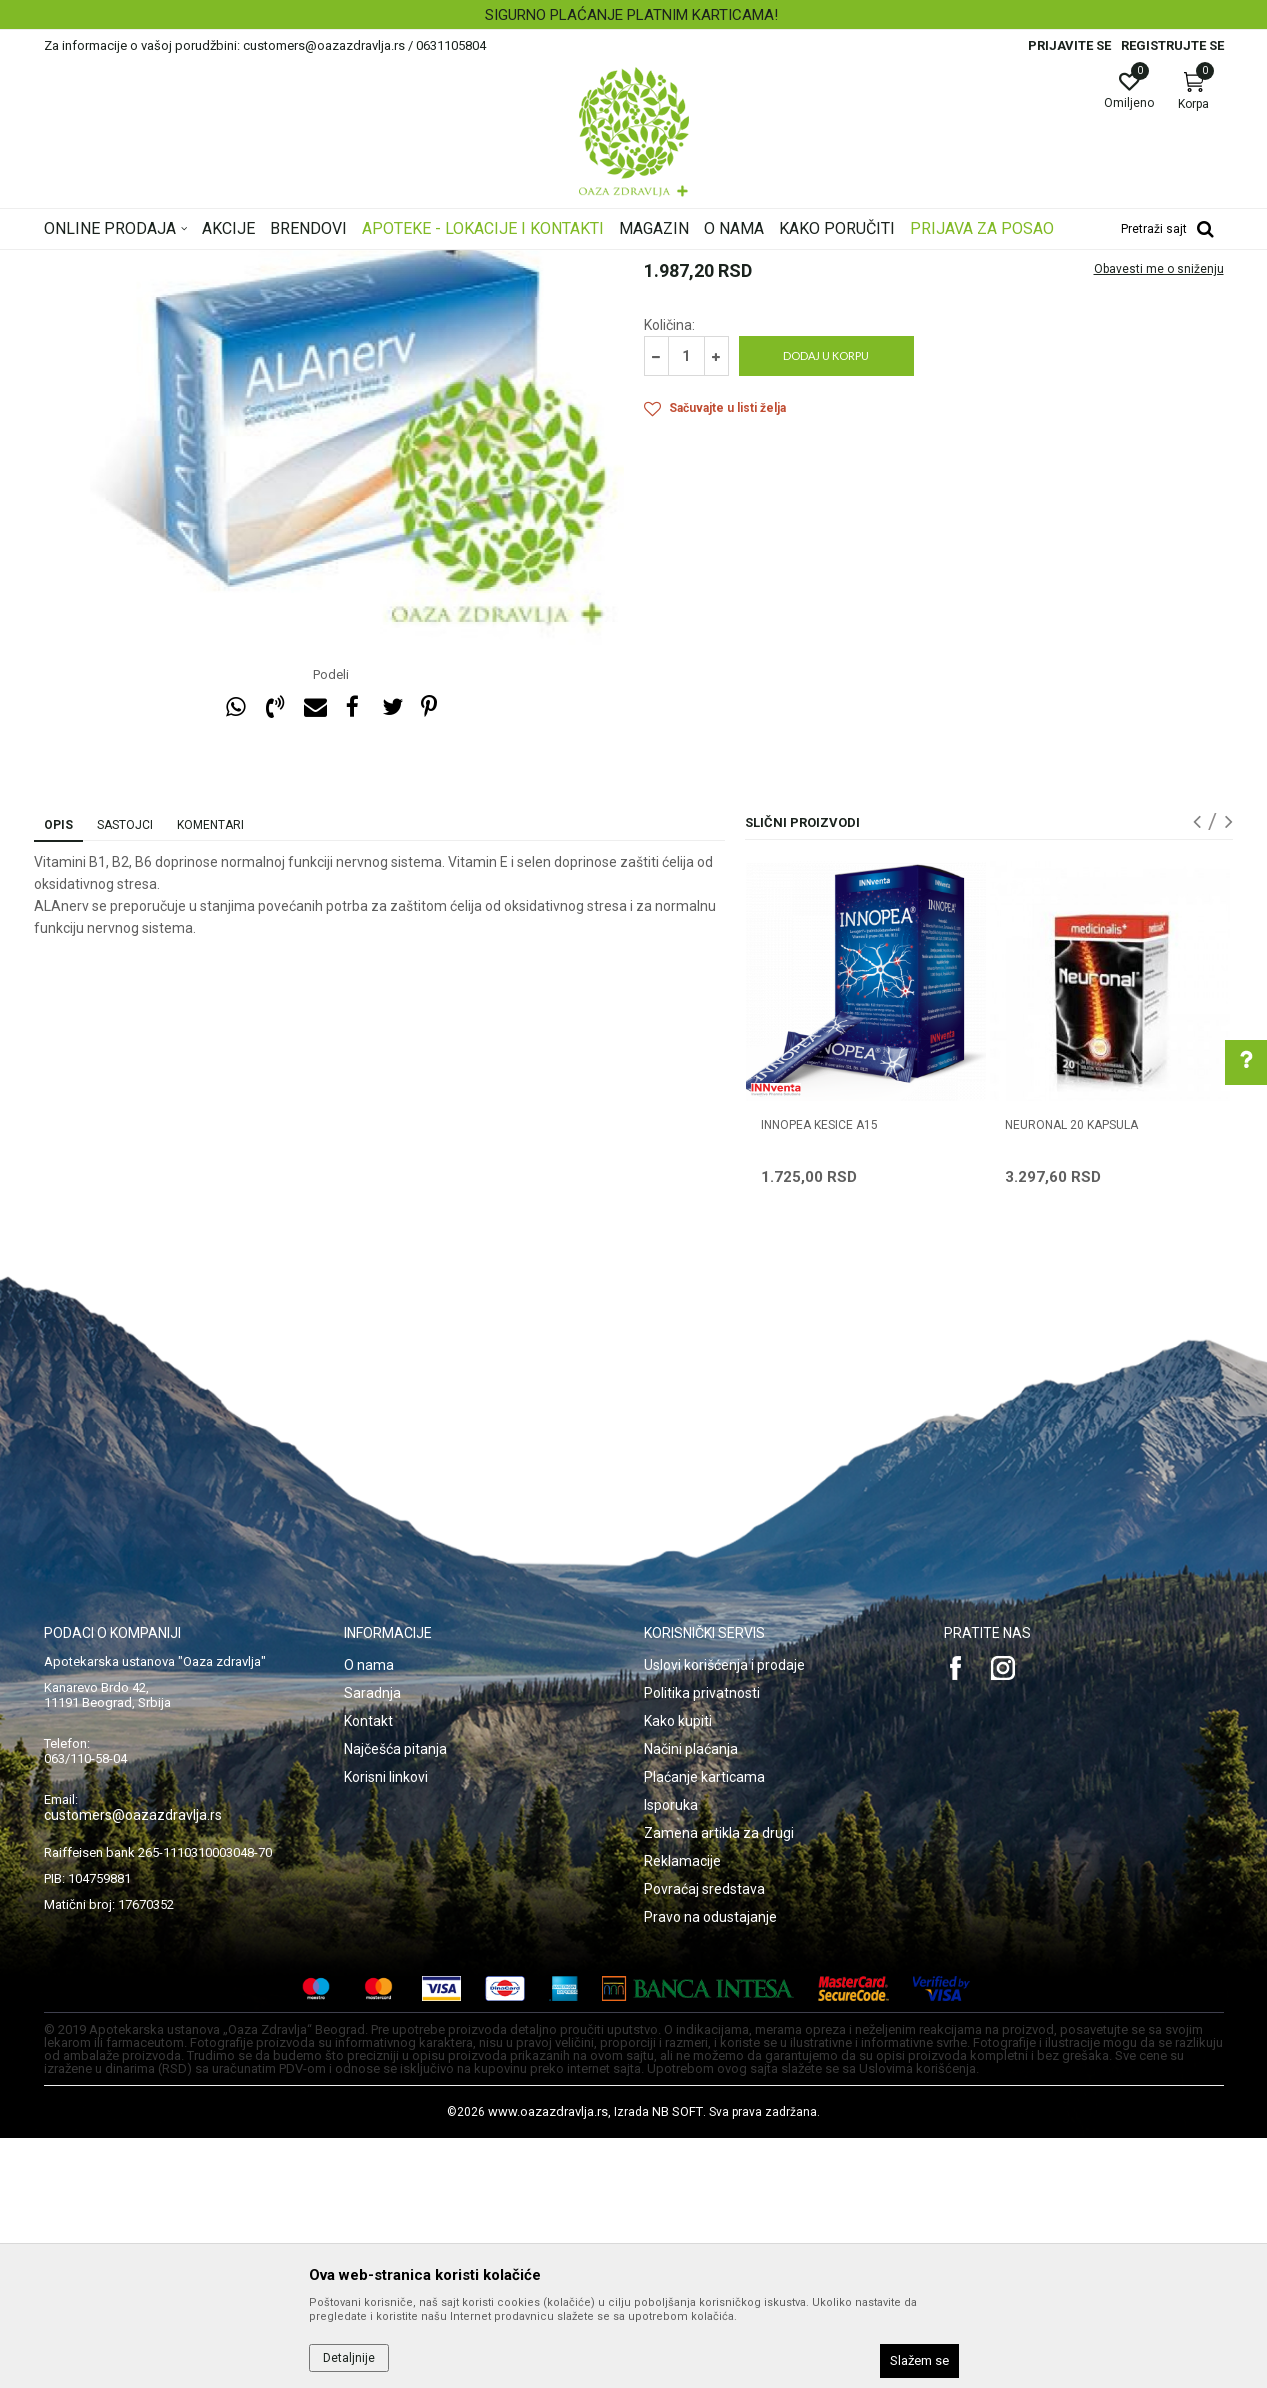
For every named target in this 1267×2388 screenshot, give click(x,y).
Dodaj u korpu (826, 605)
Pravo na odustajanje (710, 2167)
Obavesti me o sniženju (1159, 519)
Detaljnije (349, 2358)
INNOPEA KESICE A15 (819, 1375)
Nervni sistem (539, 263)
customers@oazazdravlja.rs (133, 2065)
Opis (58, 1075)
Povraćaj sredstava (704, 2139)
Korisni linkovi (386, 2027)
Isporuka (671, 2055)
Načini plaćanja (691, 1999)
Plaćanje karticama (704, 2027)
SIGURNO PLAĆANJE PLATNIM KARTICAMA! (631, 15)
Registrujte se (1172, 45)
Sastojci (125, 1075)
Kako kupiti (678, 1971)
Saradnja (372, 1943)
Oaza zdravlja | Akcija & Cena (125, 263)
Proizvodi (246, 263)
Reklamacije (682, 2111)
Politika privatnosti (702, 1943)
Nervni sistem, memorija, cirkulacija (386, 263)
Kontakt (368, 1971)
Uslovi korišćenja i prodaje (724, 1915)
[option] (633, 15)
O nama (369, 1915)
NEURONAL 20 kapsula (1071, 1375)
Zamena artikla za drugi (719, 2083)
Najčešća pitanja (395, 1999)
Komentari (210, 1075)
